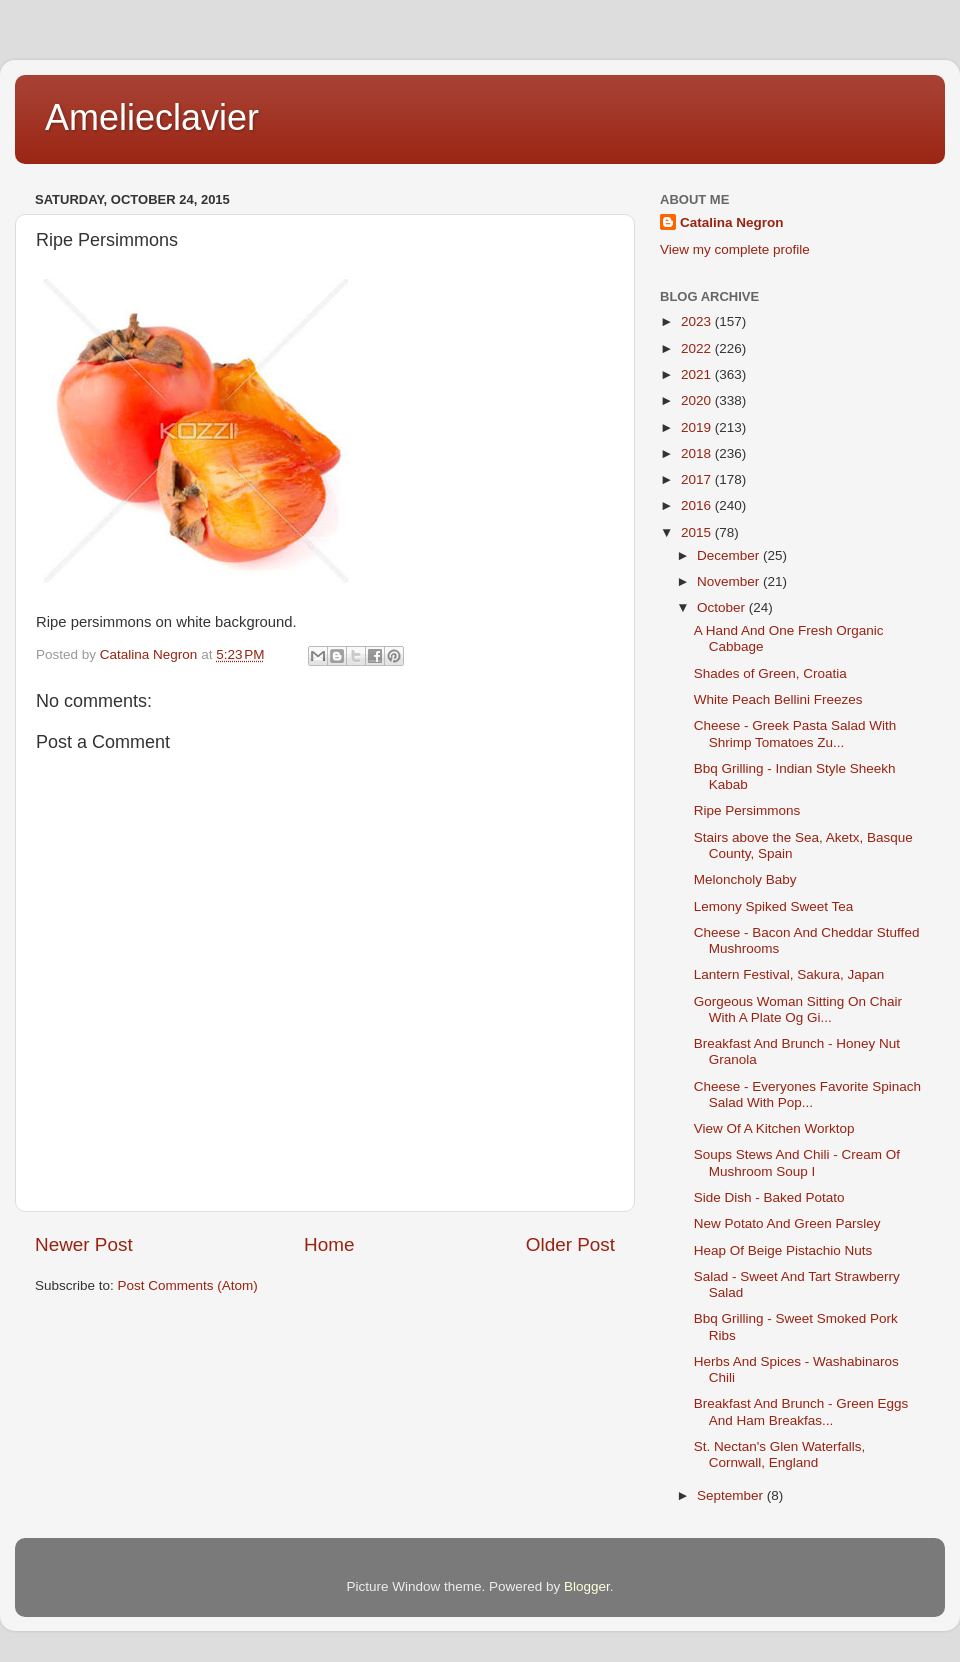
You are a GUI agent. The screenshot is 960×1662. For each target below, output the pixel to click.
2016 (698, 505)
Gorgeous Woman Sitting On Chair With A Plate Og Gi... (798, 1009)
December (730, 555)
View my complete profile (735, 249)
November (730, 581)
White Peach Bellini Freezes (778, 699)
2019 (698, 427)
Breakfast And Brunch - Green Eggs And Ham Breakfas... (801, 1411)
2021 (698, 374)
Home (329, 1244)
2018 (698, 453)
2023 (698, 321)
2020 (698, 400)
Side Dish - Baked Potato (769, 1197)
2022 (698, 348)
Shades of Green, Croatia (770, 673)
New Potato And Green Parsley (787, 1223)
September (732, 1495)
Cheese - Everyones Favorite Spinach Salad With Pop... (807, 1094)
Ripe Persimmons (747, 810)
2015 (698, 532)
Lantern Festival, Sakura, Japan (789, 974)
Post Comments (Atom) (188, 1285)
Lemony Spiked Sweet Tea (774, 906)
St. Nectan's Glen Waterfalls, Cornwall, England (780, 1454)
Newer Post (84, 1244)
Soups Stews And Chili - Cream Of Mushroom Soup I (797, 1162)
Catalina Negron (732, 222)
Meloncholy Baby (745, 879)
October (723, 607)
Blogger (587, 1586)
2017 (698, 479)
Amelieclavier (152, 117)
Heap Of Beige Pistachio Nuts (783, 1250)
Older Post (570, 1244)
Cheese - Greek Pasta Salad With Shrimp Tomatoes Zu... (795, 733)
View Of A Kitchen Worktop (774, 1128)
